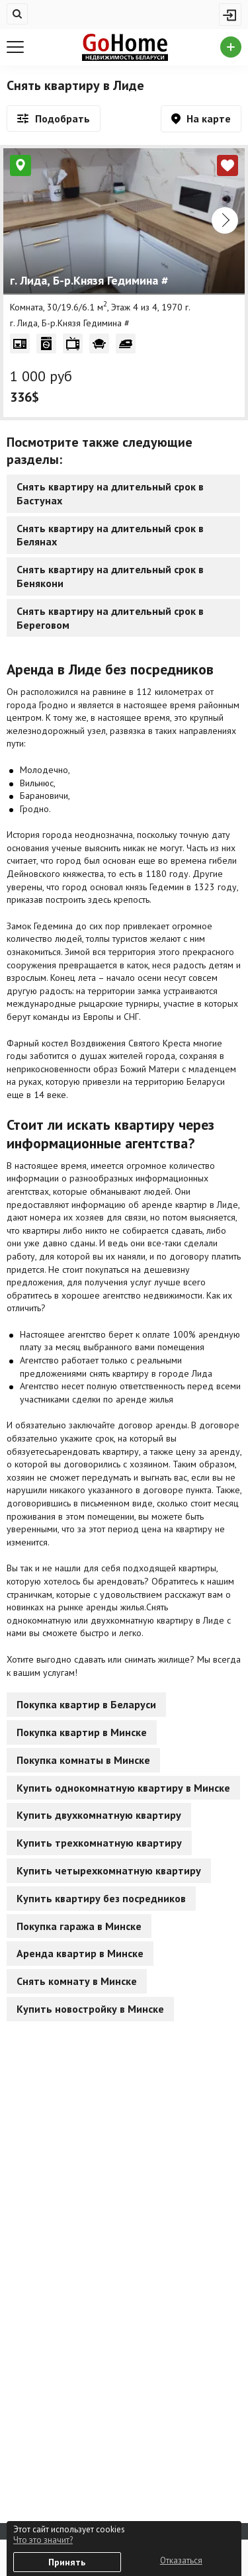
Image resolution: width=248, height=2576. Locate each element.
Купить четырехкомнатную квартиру (109, 1870)
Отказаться (181, 2560)
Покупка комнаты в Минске (83, 1760)
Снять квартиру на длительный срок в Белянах (110, 535)
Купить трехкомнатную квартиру (99, 1842)
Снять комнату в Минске (77, 1981)
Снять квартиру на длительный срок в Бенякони (110, 576)
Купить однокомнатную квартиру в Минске (123, 1787)
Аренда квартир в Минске (80, 1953)
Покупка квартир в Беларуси (86, 1704)
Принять (66, 2562)
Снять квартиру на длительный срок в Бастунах (110, 493)
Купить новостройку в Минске (90, 2008)
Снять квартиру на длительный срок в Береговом (110, 617)
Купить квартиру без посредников (101, 1898)
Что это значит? (43, 2540)
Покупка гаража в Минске (79, 1926)
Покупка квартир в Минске (82, 1732)
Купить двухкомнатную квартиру (99, 1814)
